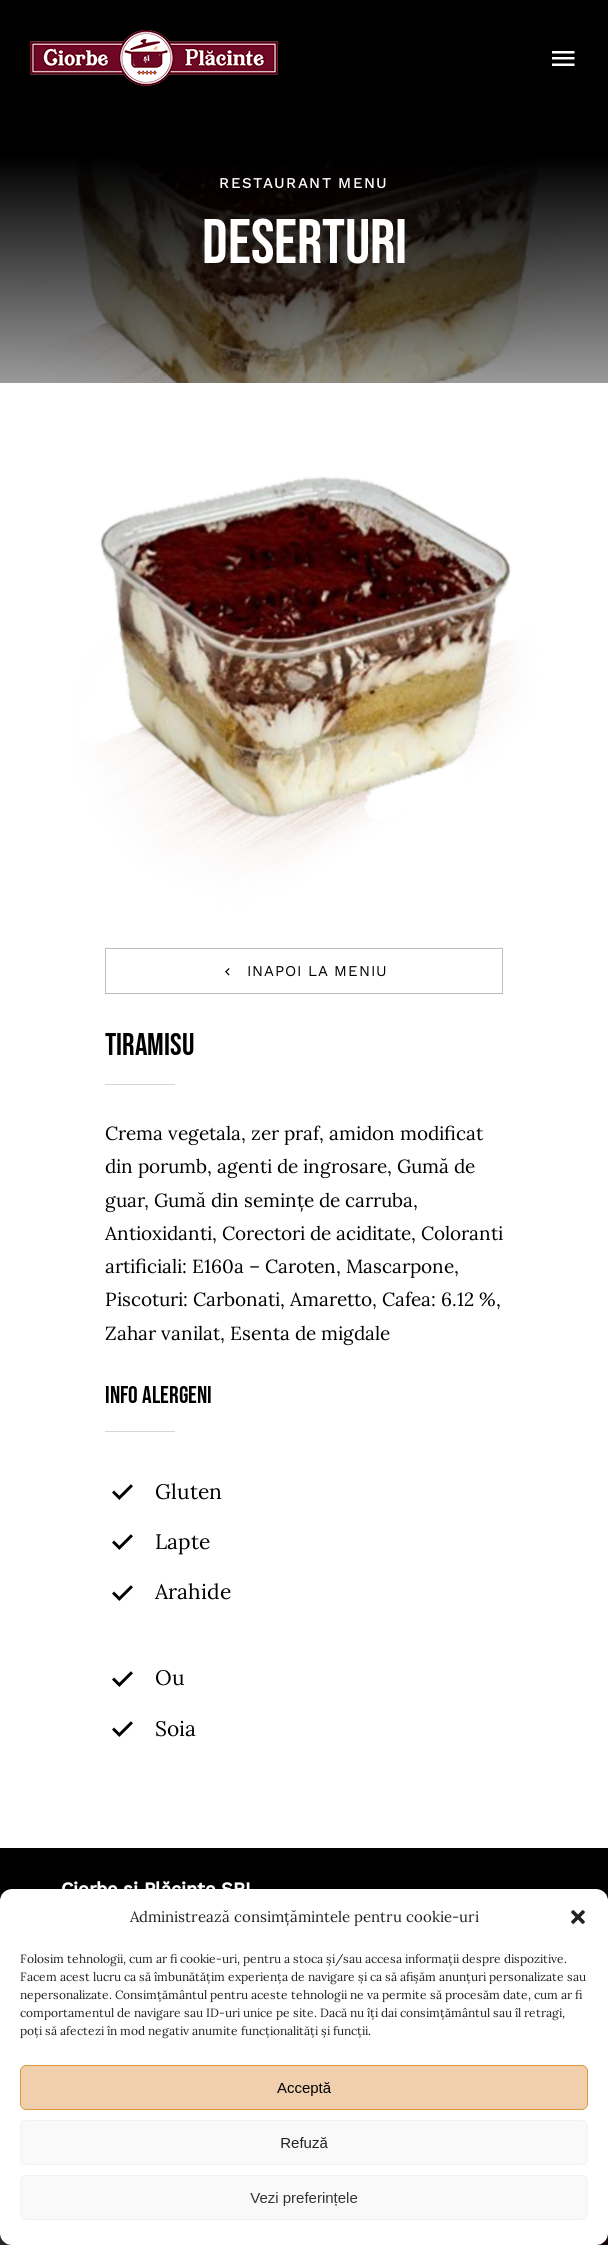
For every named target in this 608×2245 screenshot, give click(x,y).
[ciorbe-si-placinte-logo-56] (154, 39)
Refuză (304, 2142)
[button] (578, 1917)
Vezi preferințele (304, 2197)
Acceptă (304, 2087)
